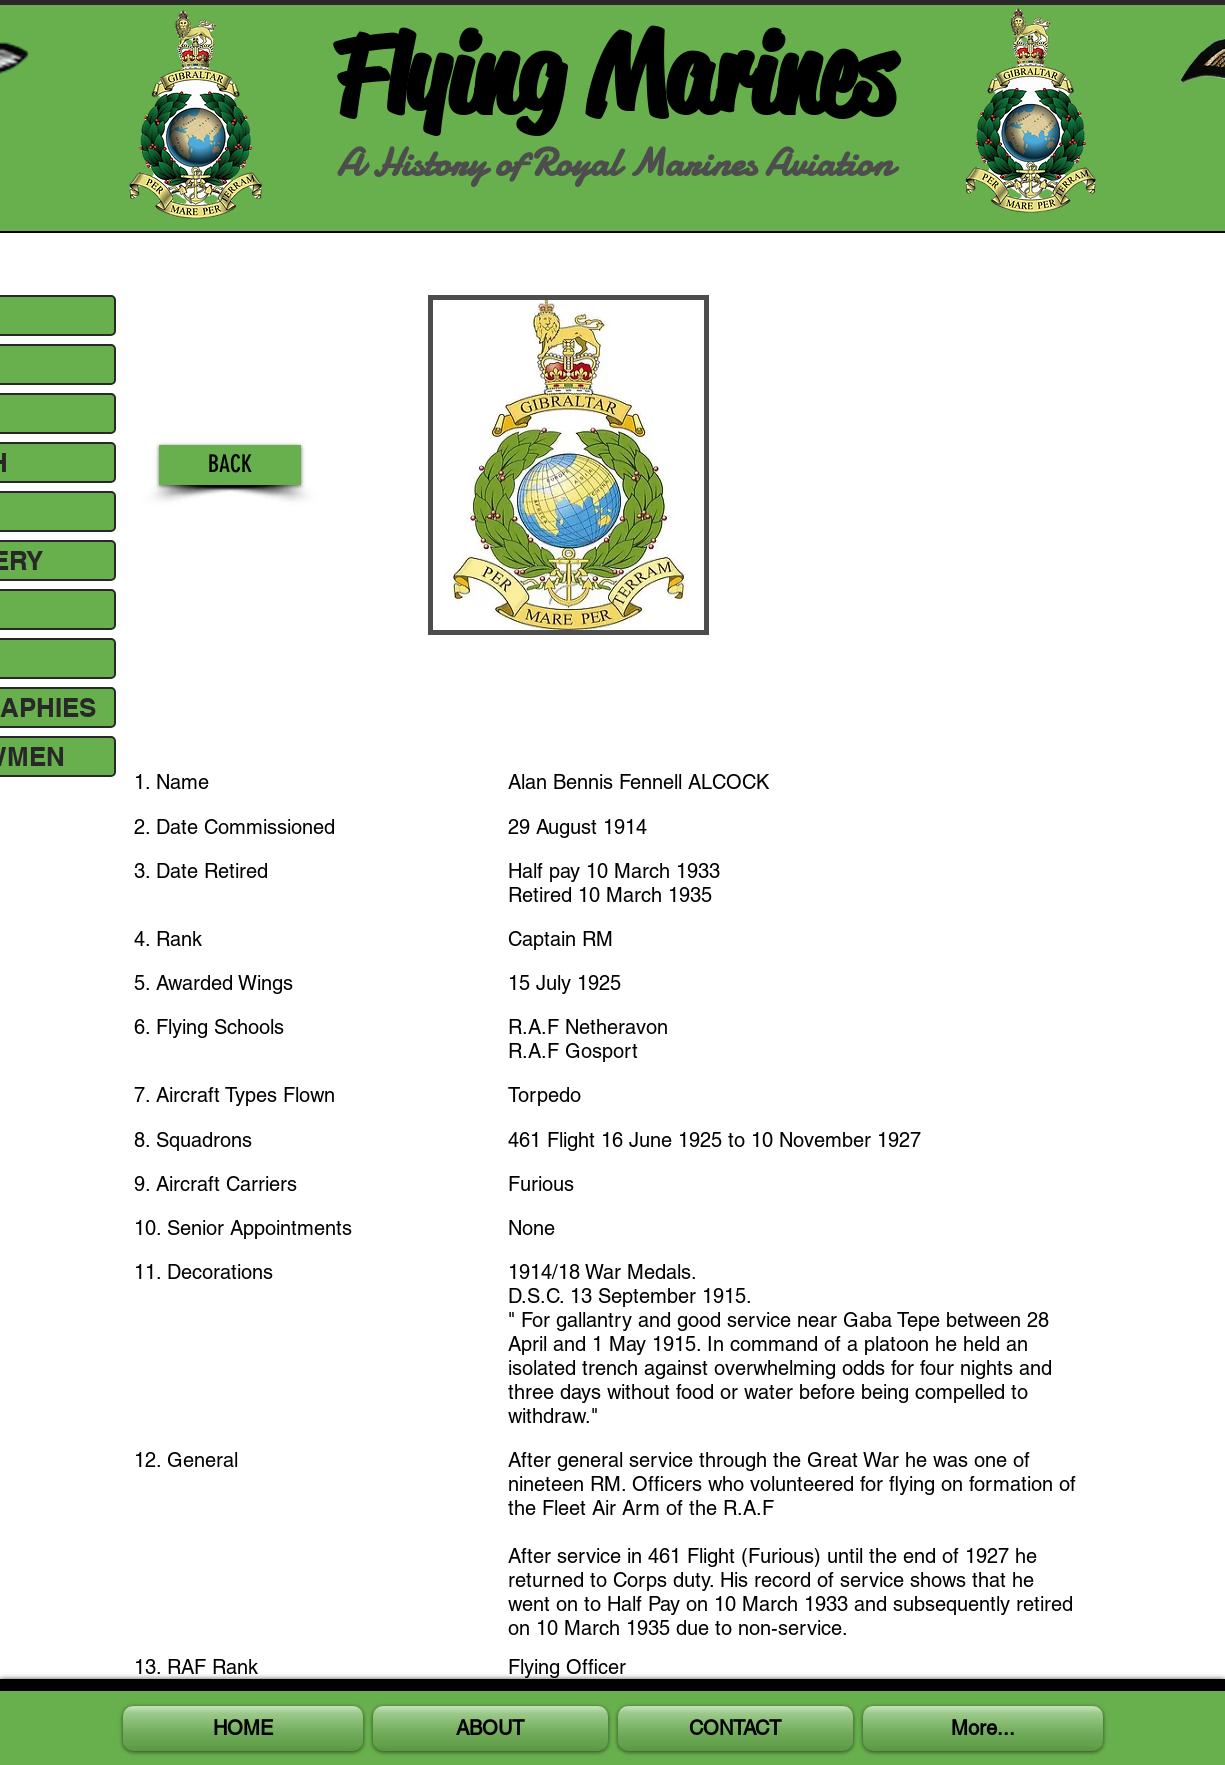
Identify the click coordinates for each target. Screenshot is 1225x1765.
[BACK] (230, 465)
